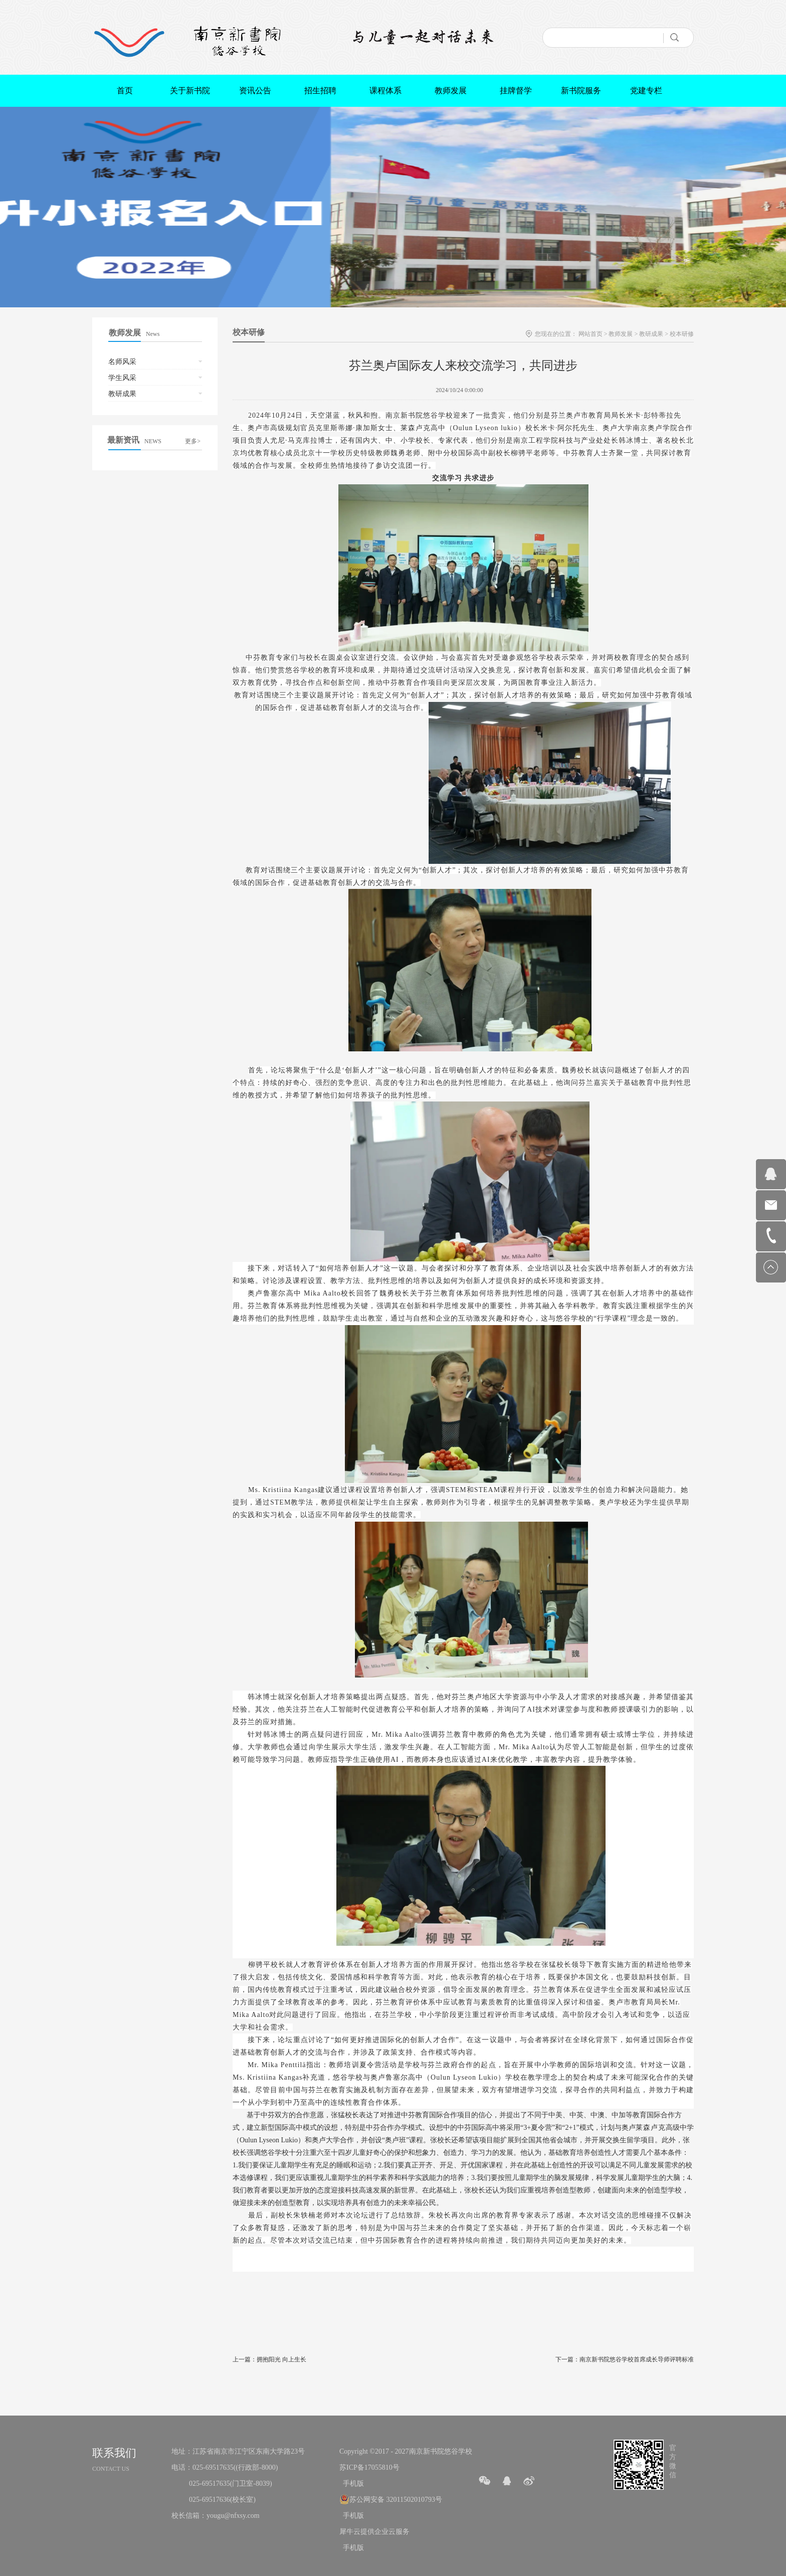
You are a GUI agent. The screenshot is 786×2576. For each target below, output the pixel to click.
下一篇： (624, 2359)
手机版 (351, 2483)
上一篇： (269, 2359)
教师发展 (621, 333)
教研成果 (651, 333)
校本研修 (682, 333)
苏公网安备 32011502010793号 (395, 2499)
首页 (125, 90)
